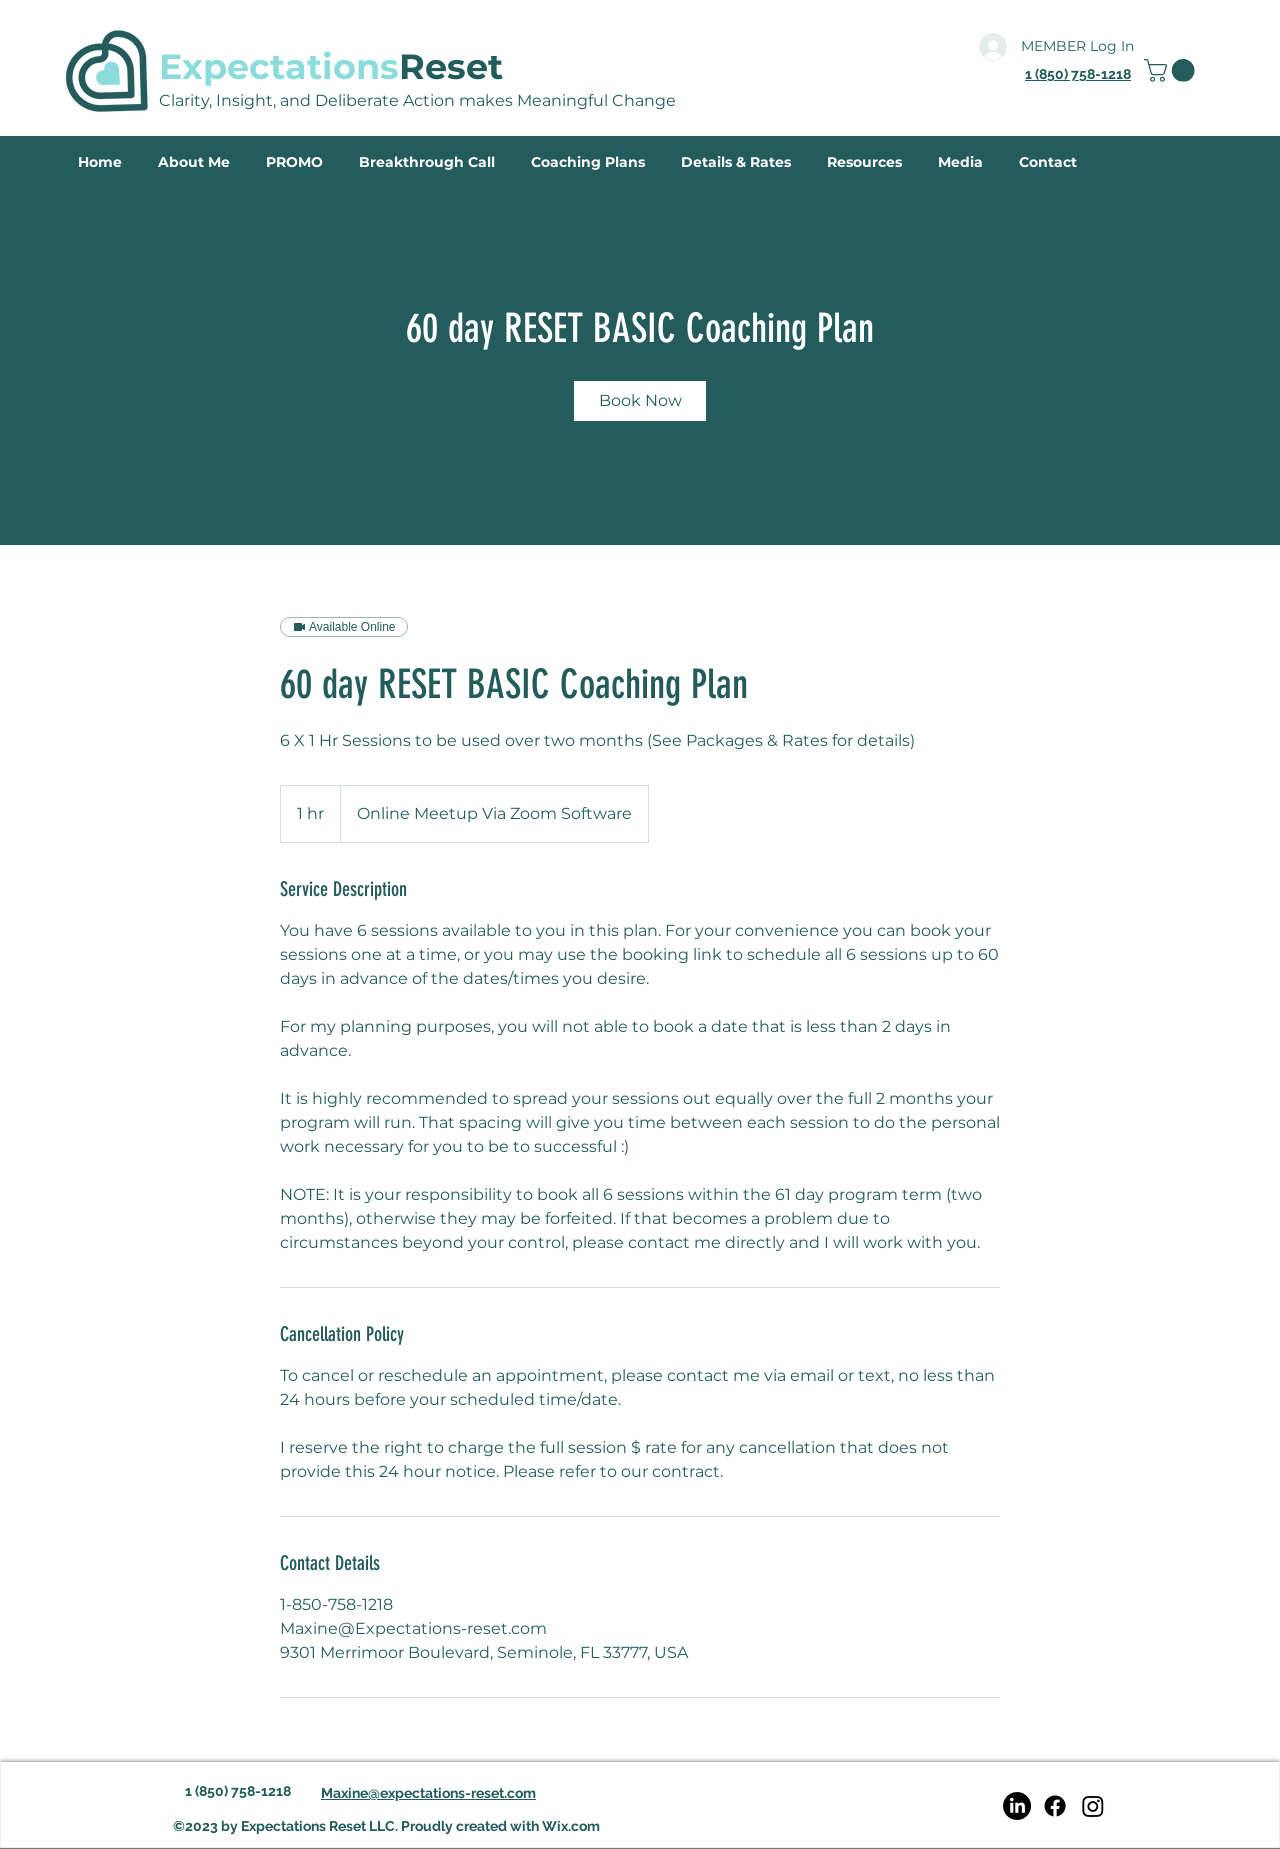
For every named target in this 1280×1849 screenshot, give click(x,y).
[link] (1172, 70)
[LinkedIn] (1017, 1806)
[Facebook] (1055, 1806)
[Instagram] (1093, 1806)
